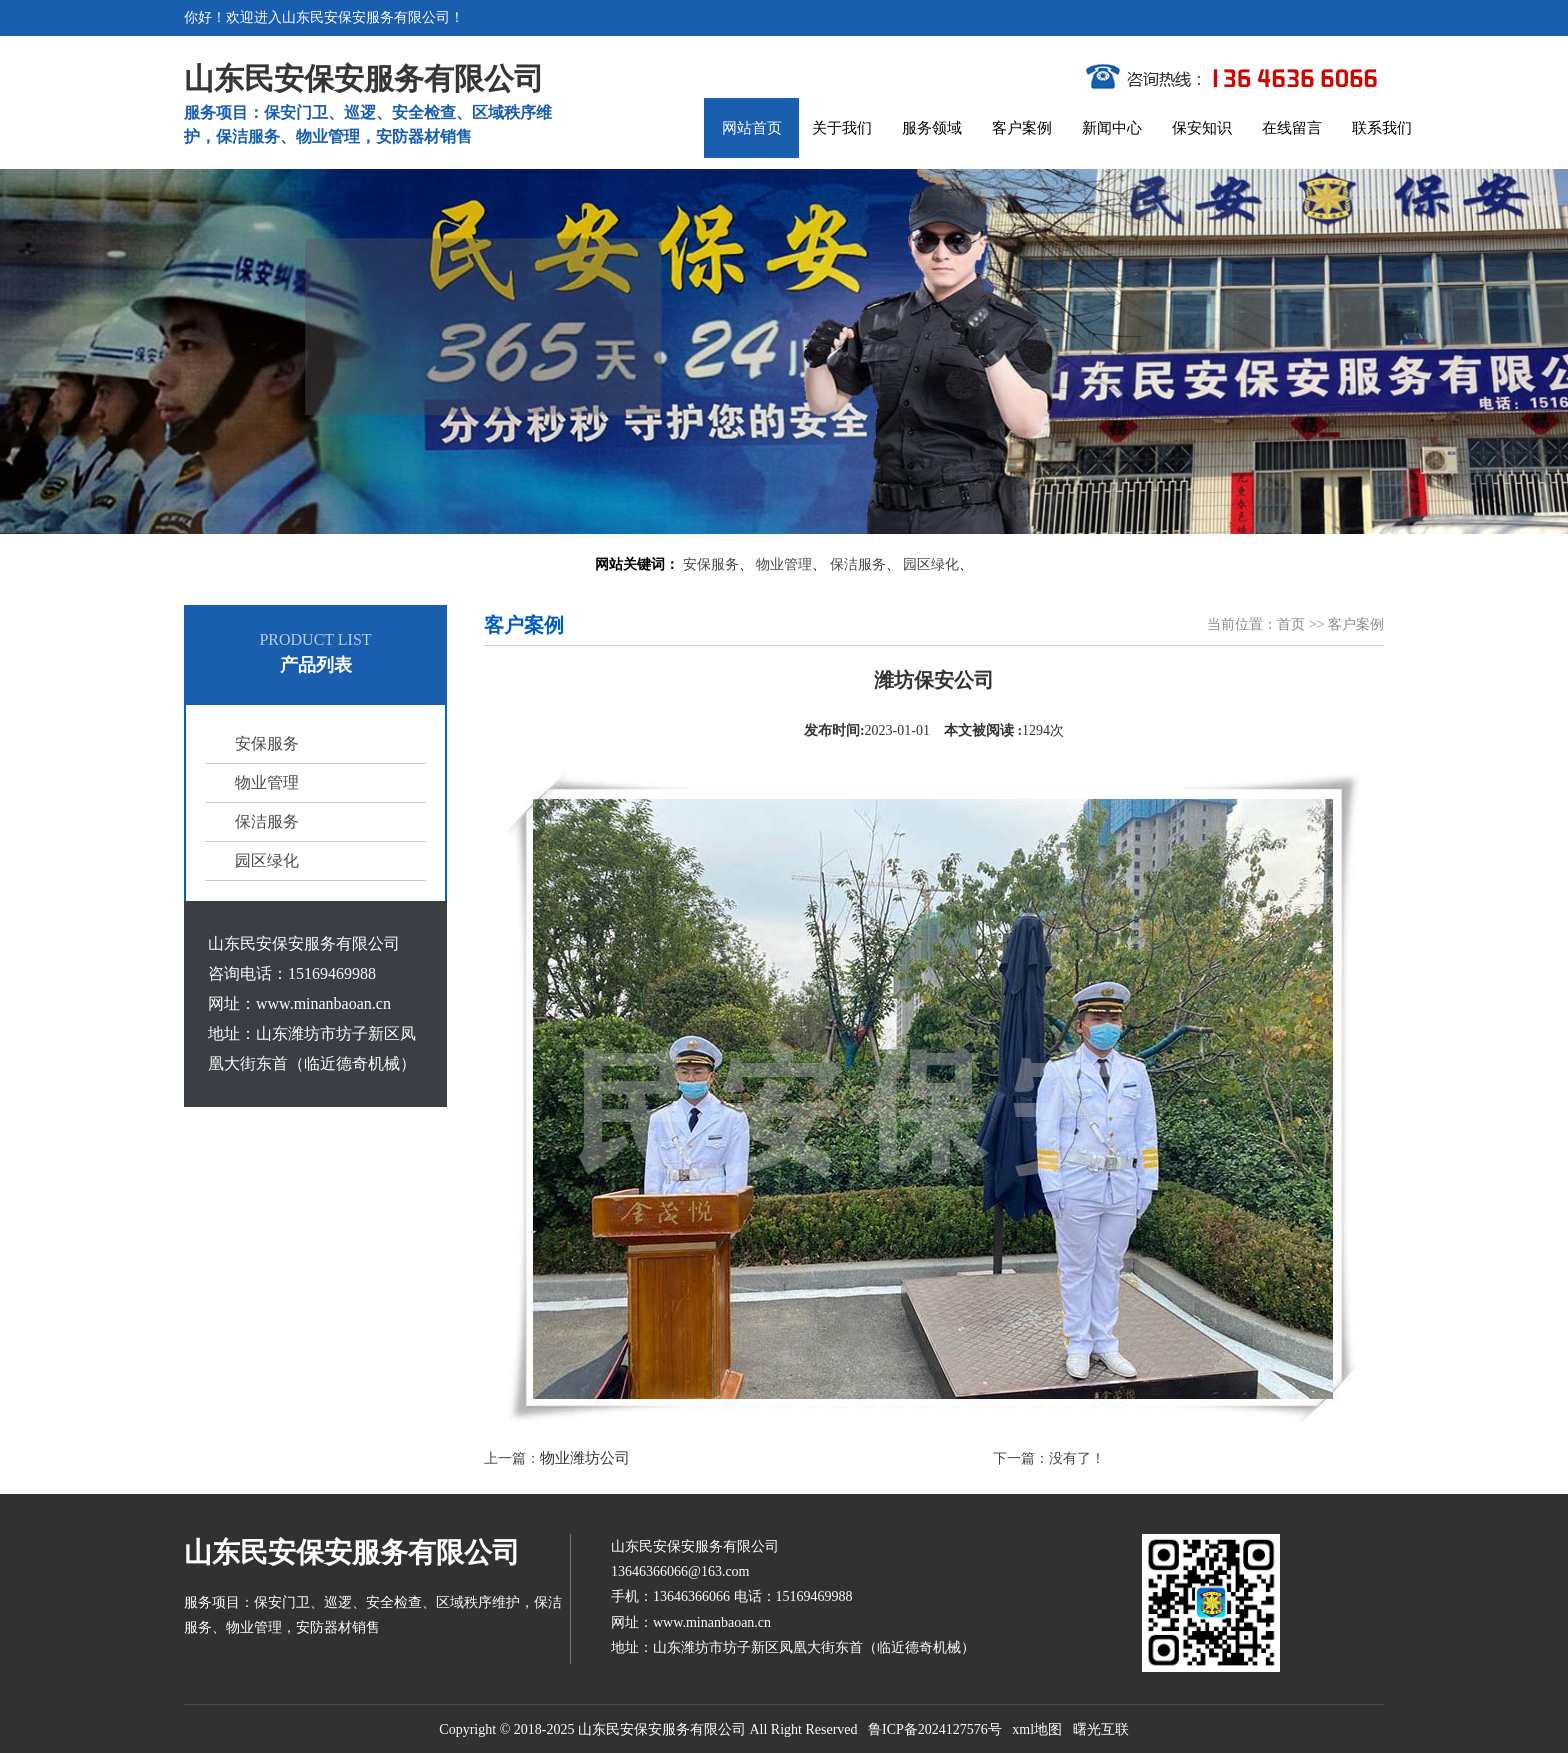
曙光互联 (1101, 1729)
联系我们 (1382, 128)
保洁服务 (858, 564)
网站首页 (752, 128)
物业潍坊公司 (585, 1458)
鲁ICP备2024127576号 (935, 1729)
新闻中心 (1112, 128)
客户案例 (1022, 128)
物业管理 (784, 564)
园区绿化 (931, 564)
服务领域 (932, 128)
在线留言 (1292, 128)
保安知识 (1202, 128)
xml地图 (1037, 1729)
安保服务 (711, 564)
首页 (1291, 624)
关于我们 (842, 128)
